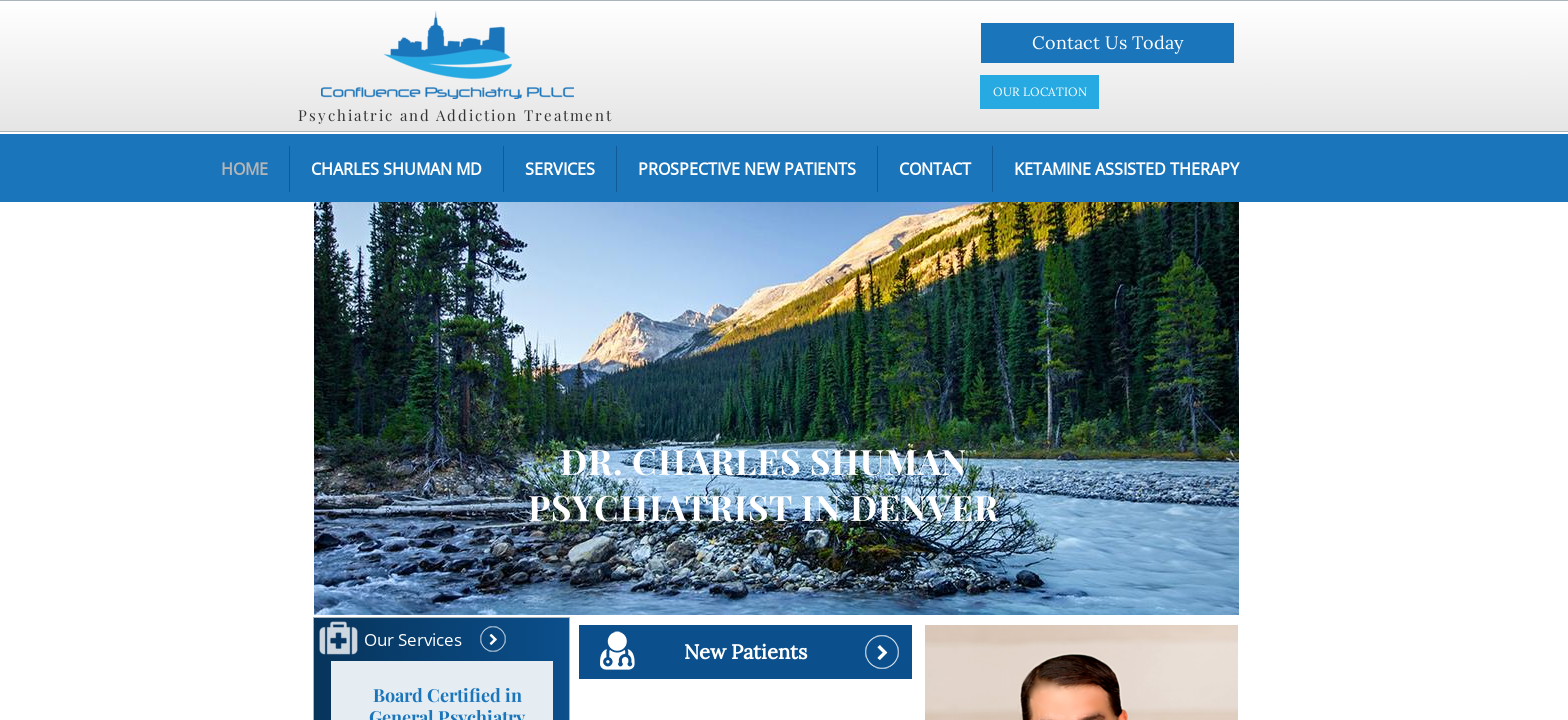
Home (244, 169)
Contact (935, 169)
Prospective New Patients (747, 169)
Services (560, 169)
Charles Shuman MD (396, 169)
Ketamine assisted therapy (1126, 169)
